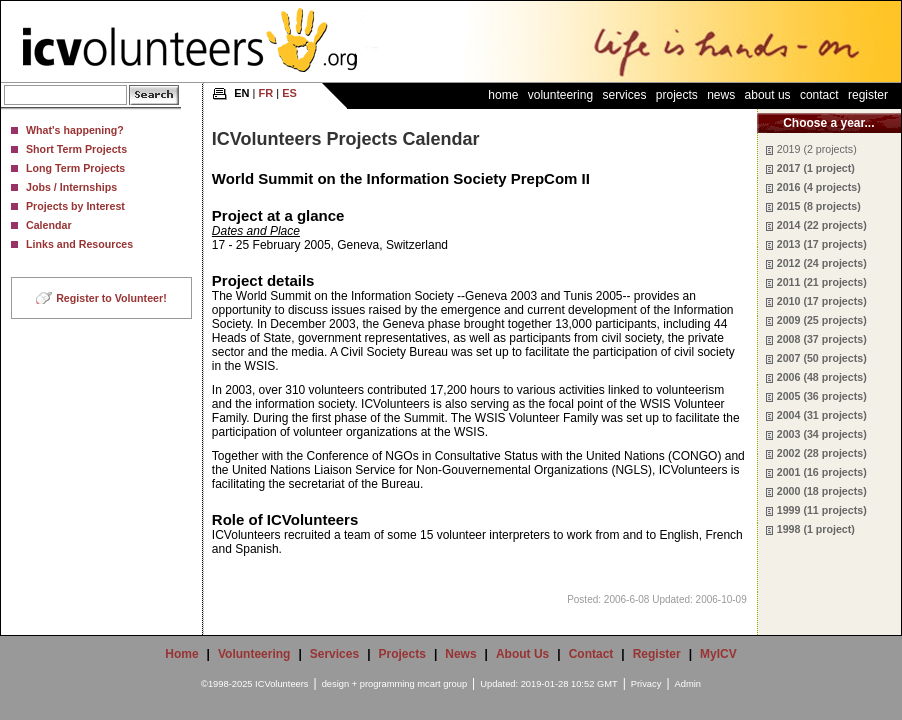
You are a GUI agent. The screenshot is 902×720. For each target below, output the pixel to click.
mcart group (442, 684)
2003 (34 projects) (822, 434)
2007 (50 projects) (822, 358)
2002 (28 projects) (822, 453)
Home (503, 95)
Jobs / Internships (71, 187)
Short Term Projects (76, 149)
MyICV (718, 654)
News (721, 95)
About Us (768, 95)
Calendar (49, 225)
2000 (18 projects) (822, 491)
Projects (677, 95)
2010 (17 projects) (822, 301)
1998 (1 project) (816, 529)
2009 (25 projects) (822, 320)
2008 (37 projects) (822, 339)
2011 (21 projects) (822, 282)
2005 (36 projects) (822, 396)
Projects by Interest (75, 206)
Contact (819, 95)
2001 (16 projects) (822, 472)
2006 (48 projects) (822, 377)
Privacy (646, 684)
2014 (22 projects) (822, 225)
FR (266, 93)
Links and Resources (79, 244)
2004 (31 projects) (822, 415)
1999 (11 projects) (822, 510)
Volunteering (560, 95)
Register (868, 95)
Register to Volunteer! (111, 298)
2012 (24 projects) (822, 263)
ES (289, 93)
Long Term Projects (75, 168)
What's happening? (75, 130)
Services (624, 95)
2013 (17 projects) (822, 244)
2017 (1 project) (816, 168)
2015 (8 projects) (819, 206)
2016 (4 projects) (819, 187)
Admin (688, 684)
